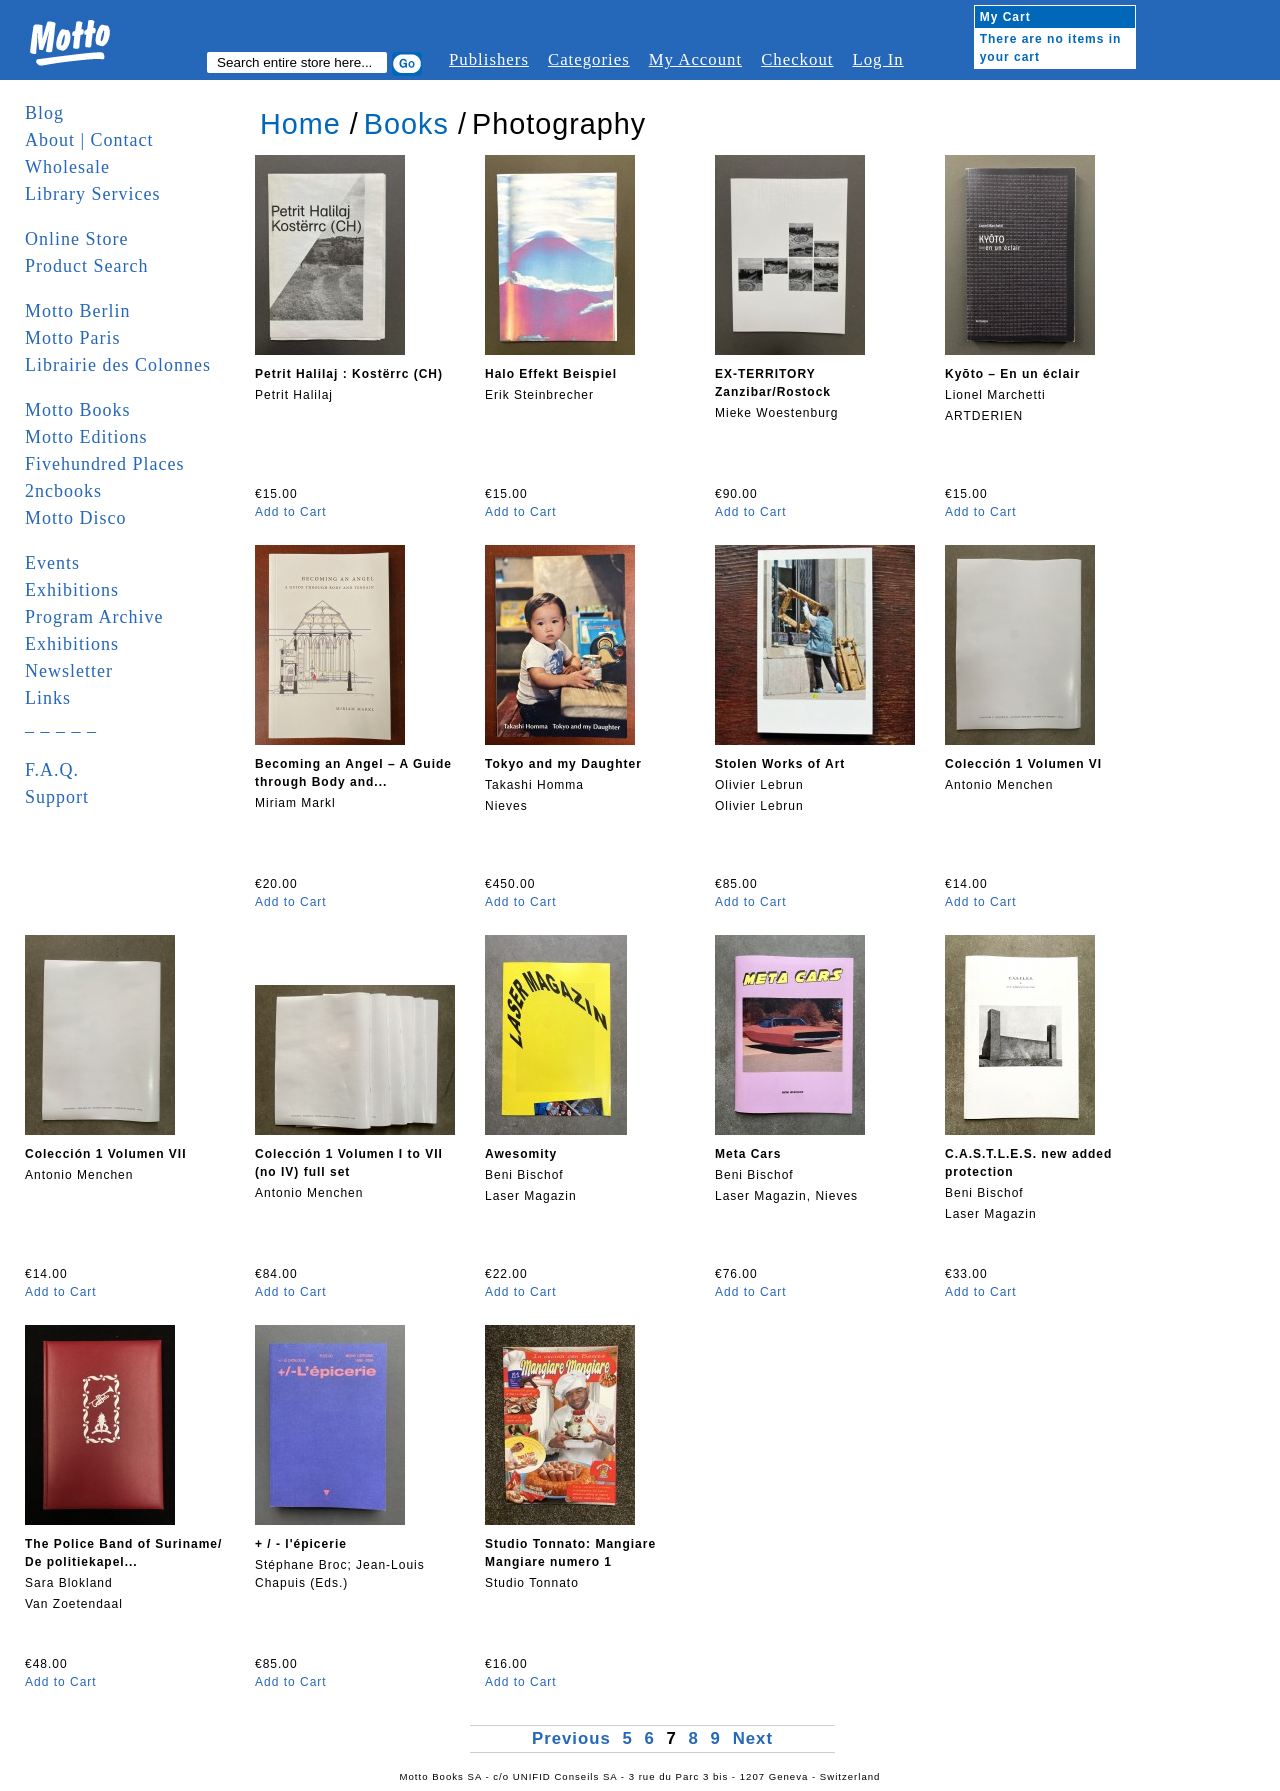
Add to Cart (291, 512)
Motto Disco (76, 518)
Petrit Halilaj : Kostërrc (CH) (349, 374)
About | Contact (89, 140)
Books (406, 124)
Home (300, 124)
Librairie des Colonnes (118, 365)
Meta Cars (748, 1154)
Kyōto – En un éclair (1012, 374)
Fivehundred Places (104, 464)
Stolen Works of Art (780, 764)
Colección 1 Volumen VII (105, 1154)
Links (48, 698)
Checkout (797, 59)
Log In (877, 59)
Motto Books (78, 410)
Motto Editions (86, 437)
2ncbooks (63, 491)
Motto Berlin (78, 311)
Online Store (77, 239)
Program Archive (94, 617)
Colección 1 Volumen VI (1023, 764)
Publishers (489, 59)
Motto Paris (73, 338)
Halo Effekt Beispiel (551, 374)
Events (52, 563)
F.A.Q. (52, 770)
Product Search (86, 266)
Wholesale (67, 167)
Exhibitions (72, 590)
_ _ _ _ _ (61, 725)
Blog (44, 113)
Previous (574, 1738)
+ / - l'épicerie (301, 1544)
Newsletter (69, 671)
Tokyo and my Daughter (563, 764)
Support (57, 797)
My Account (695, 59)
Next (753, 1738)
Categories (589, 59)
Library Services (92, 194)
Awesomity (521, 1154)
